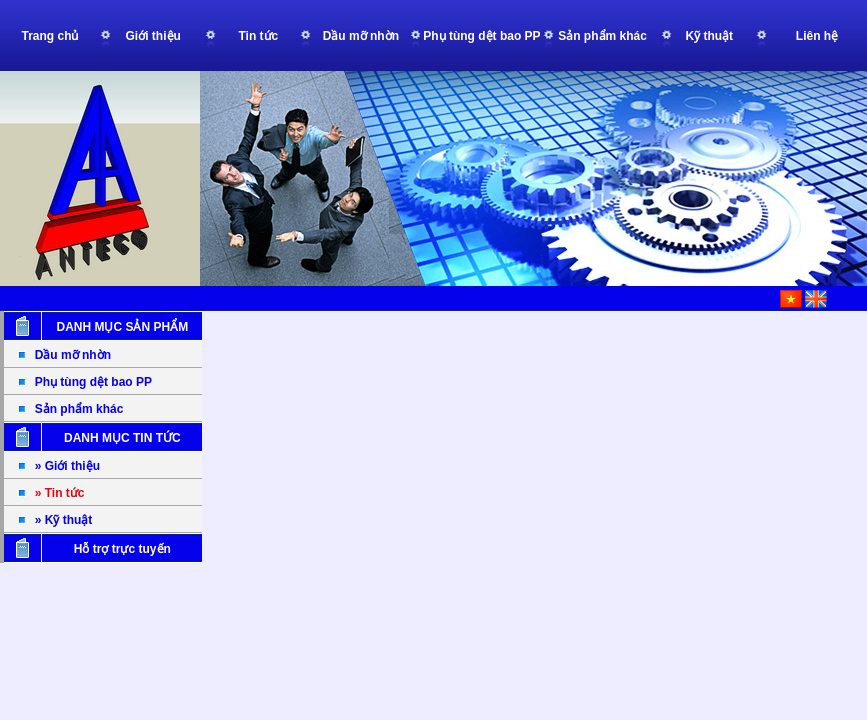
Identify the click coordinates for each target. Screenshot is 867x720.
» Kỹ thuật (64, 520)
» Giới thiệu (67, 466)
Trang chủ (49, 36)
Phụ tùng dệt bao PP (93, 382)
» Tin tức (60, 493)
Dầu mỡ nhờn (73, 355)
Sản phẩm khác (79, 409)
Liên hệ (817, 36)
